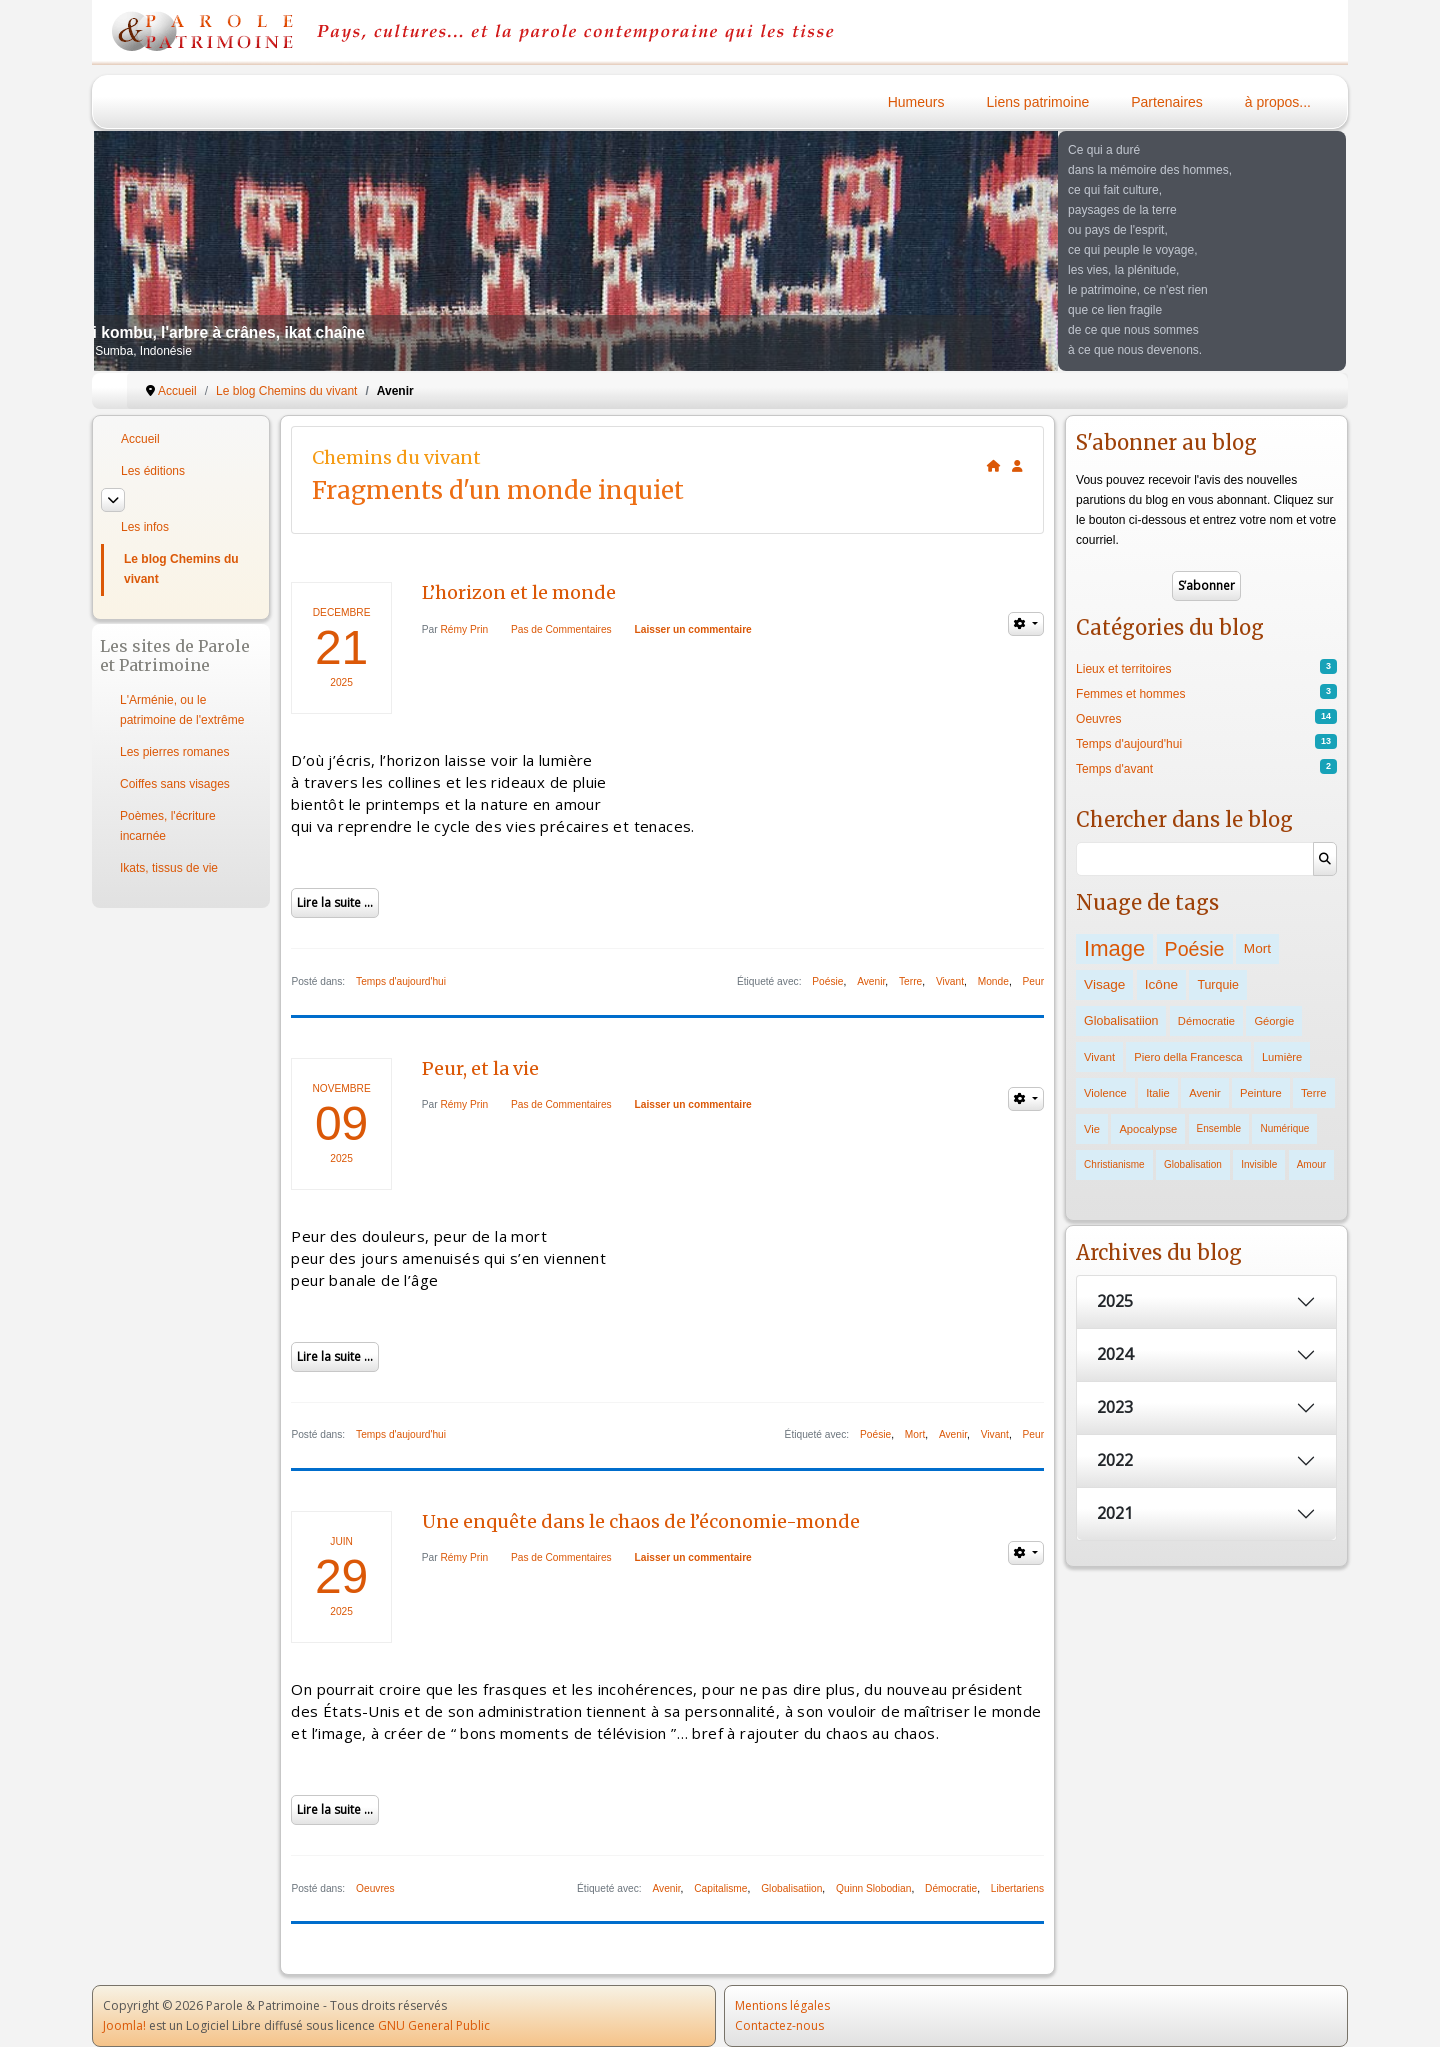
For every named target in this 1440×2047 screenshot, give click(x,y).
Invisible (1259, 1164)
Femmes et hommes (1130, 694)
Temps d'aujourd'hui (401, 981)
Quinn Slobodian (873, 1888)
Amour (1311, 1164)
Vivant (950, 981)
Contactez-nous (779, 2025)
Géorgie (1274, 1021)
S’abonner (1206, 585)
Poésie (827, 981)
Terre (910, 981)
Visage (1104, 984)
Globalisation (1193, 1164)
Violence (1105, 1093)
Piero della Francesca (1188, 1057)
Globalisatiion (791, 1888)
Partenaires (1167, 102)
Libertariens (1017, 1888)
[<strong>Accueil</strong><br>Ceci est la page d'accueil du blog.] (994, 466)
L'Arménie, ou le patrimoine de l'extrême (182, 710)
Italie (1158, 1093)
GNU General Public (434, 2025)
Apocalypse (1148, 1129)
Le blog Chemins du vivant (181, 569)
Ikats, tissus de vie (169, 868)
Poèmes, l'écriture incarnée (168, 826)
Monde (993, 981)
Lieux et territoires (1123, 669)
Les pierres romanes (174, 752)
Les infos (145, 527)
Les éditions (153, 471)
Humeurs (916, 102)
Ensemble (1219, 1128)
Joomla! (124, 2025)
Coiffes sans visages (175, 784)
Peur (1034, 981)
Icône (1161, 984)
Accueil (140, 439)
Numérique (1284, 1128)
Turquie (1218, 985)
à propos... (1278, 102)
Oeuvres (375, 1888)
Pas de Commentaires (561, 629)
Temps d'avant (1114, 769)
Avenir (871, 981)
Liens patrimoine (1038, 102)
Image (1114, 948)
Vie (1092, 1129)
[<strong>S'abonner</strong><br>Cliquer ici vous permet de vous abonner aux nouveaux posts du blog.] (1017, 466)
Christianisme (1114, 1164)
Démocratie (951, 1888)
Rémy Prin (465, 629)
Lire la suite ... (335, 902)
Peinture (1261, 1093)
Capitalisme (720, 1888)
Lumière (1282, 1057)
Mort (915, 1434)
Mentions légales (782, 2005)
